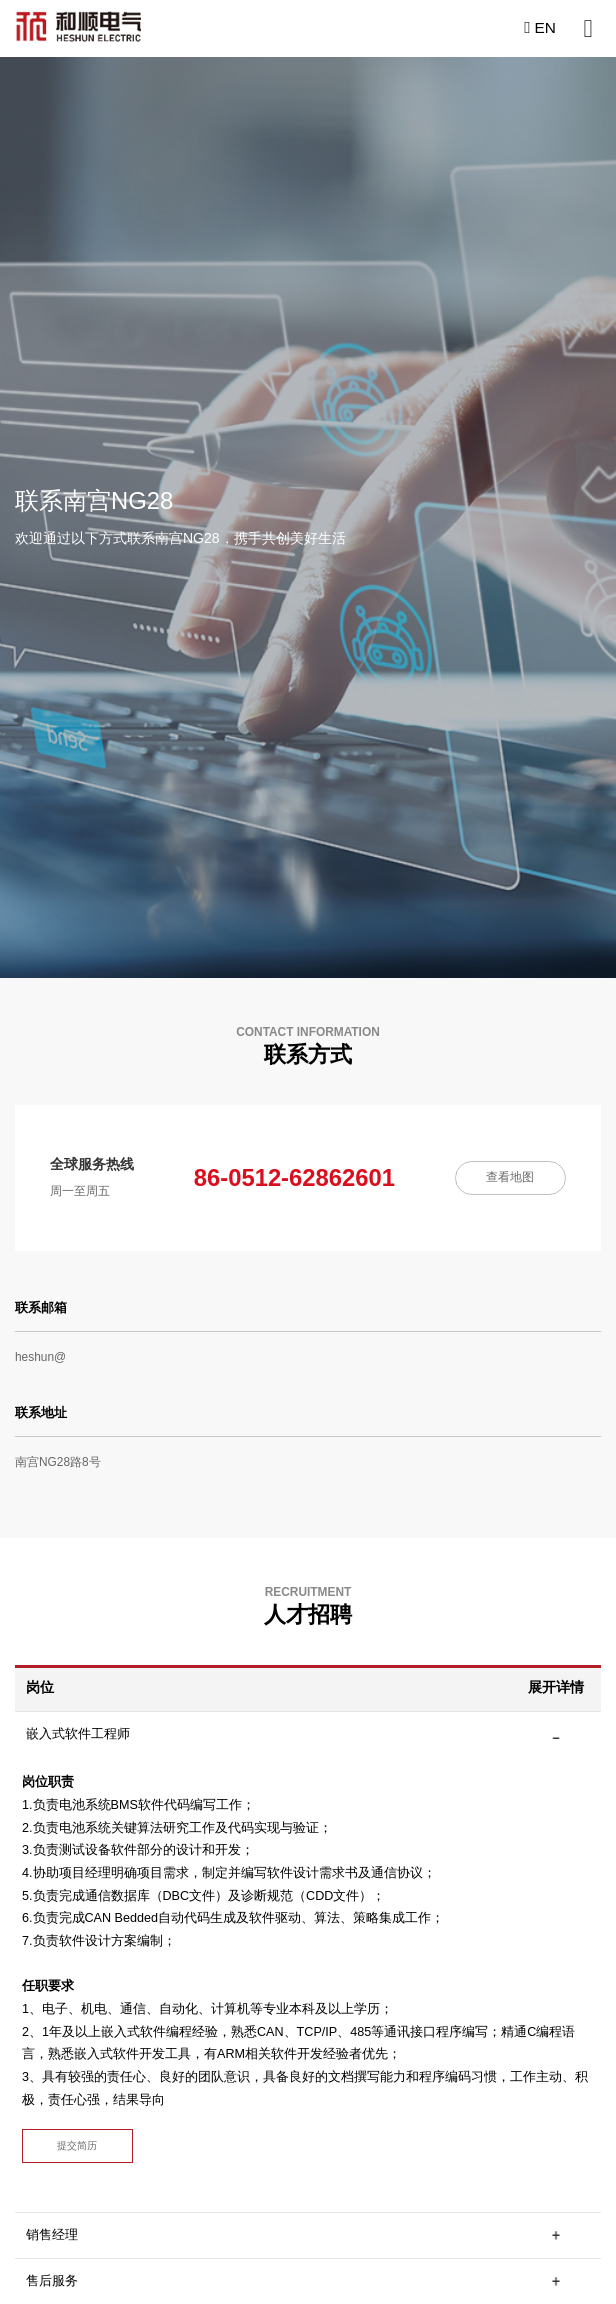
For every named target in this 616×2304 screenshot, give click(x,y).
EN (540, 28)
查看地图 (510, 1177)
